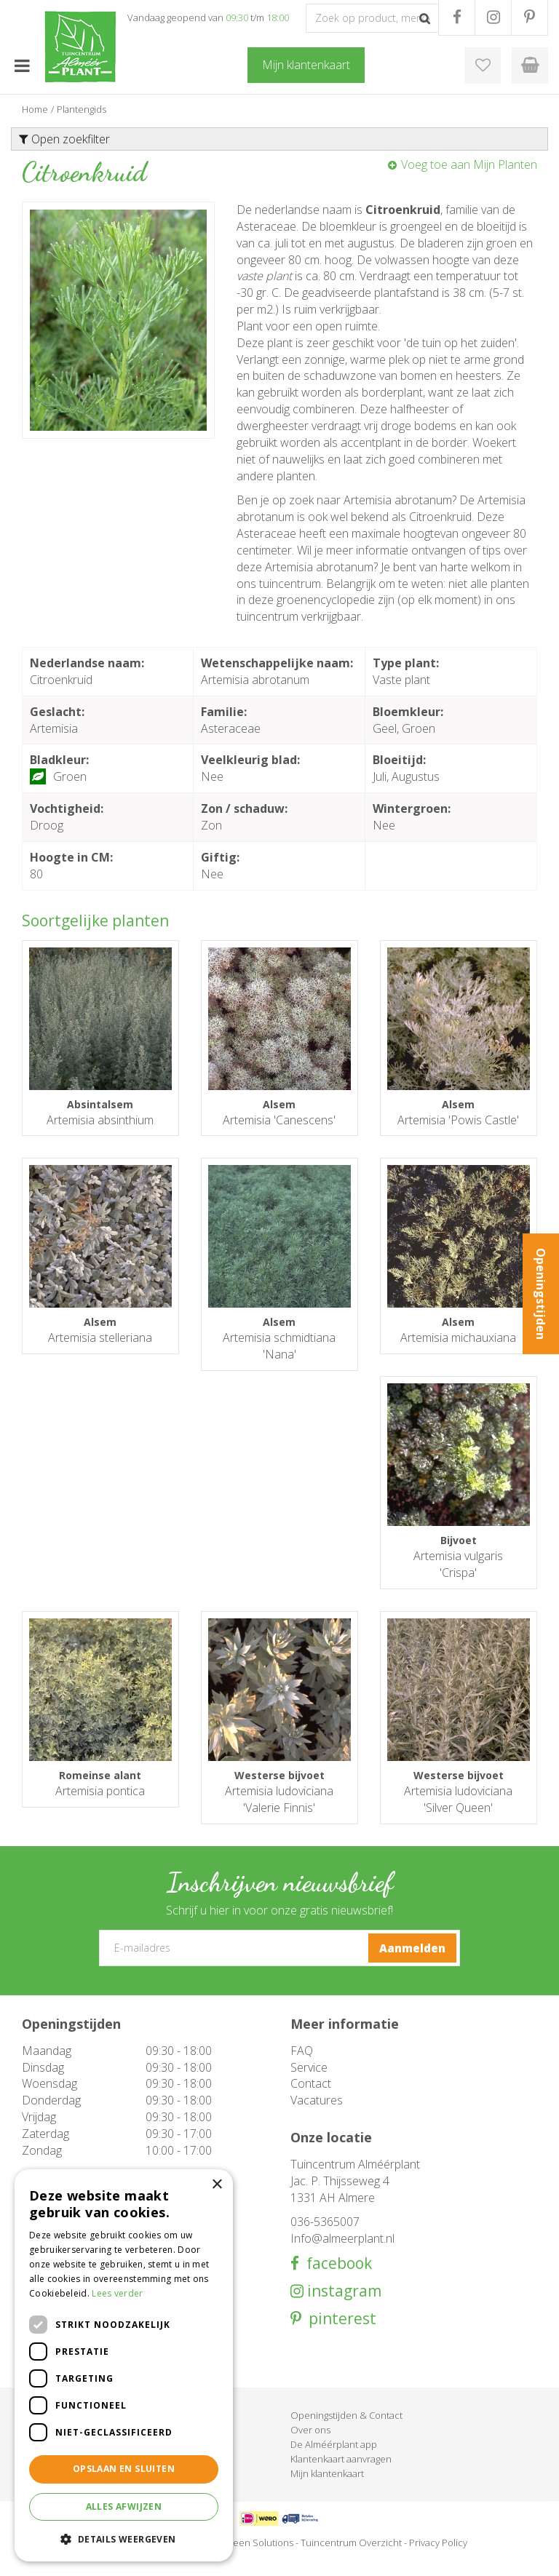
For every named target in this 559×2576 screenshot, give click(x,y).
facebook (335, 2280)
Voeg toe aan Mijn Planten (469, 164)
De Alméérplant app (333, 2461)
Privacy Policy (438, 2559)
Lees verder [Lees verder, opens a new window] (117, 2293)
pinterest (338, 2335)
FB (457, 17)
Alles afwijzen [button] (124, 2506)
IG (493, 17)
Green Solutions (257, 2559)
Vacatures (316, 2117)
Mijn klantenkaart (327, 2490)
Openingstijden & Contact (346, 2432)
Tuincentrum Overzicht (351, 2559)
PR (529, 17)
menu (22, 65)
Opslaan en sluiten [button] (124, 2468)
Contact (310, 2100)
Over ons (310, 2446)
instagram (342, 2307)
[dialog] (124, 2365)
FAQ (301, 2067)
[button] (123, 2538)
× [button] (216, 2184)
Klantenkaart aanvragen (341, 2475)
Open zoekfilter (64, 139)
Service (309, 2083)
